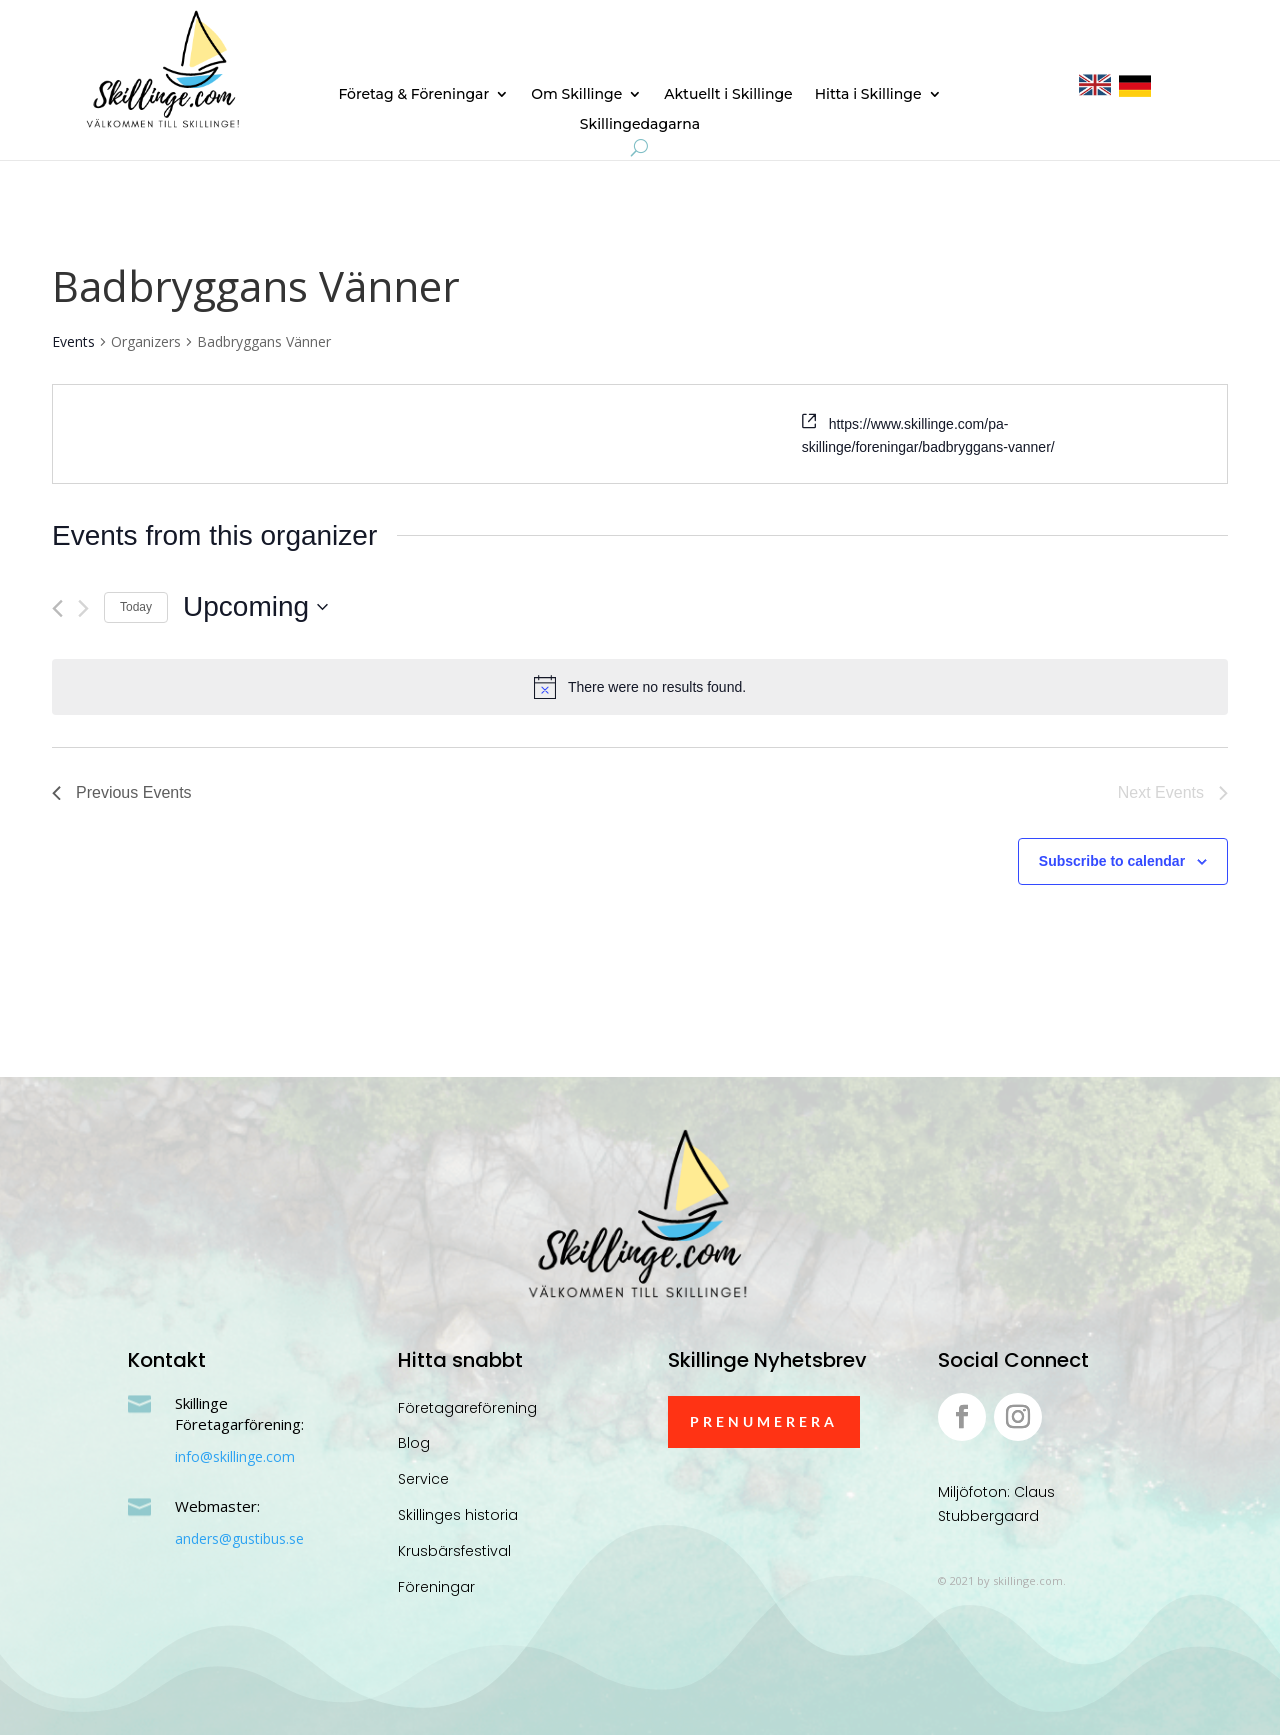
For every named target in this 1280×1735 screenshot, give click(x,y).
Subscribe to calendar (1112, 861)
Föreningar (436, 1587)
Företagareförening (467, 1408)
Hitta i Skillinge (868, 95)
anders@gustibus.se (239, 1538)
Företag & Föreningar (413, 95)
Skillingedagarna (640, 125)
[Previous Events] (57, 608)
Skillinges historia (458, 1515)
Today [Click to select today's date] (136, 607)
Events (73, 341)
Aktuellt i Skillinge (728, 95)
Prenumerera (764, 1421)
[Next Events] (83, 608)
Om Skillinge (576, 95)
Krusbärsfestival (454, 1551)
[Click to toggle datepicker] (255, 607)
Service (423, 1479)
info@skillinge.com (235, 1456)
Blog (414, 1443)
